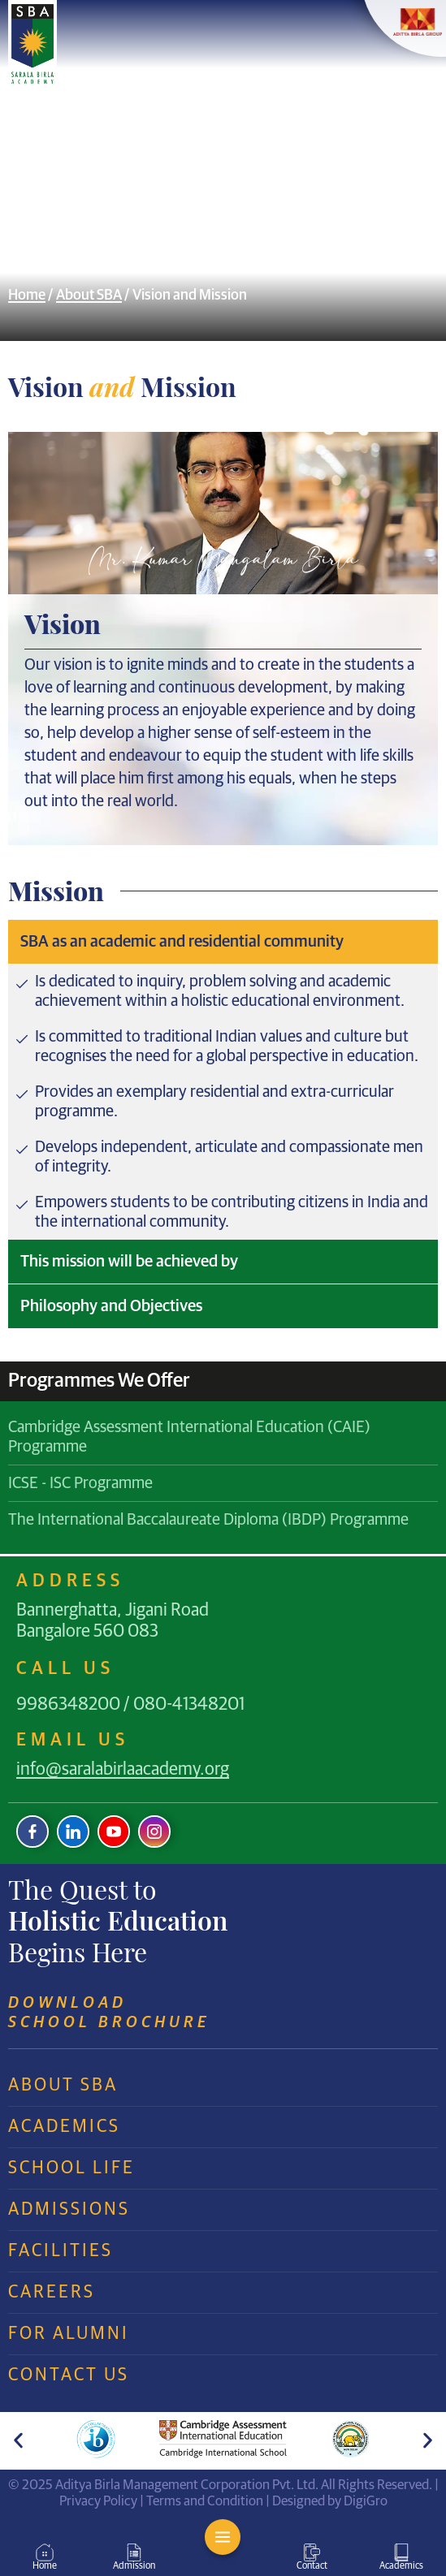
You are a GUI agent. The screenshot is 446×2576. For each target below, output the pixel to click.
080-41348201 (189, 1705)
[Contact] (312, 2552)
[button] (18, 2441)
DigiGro (366, 2502)
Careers (51, 2293)
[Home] (45, 2552)
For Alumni (68, 2334)
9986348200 (68, 1705)
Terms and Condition (204, 2502)
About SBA (89, 295)
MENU (223, 2563)
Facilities (60, 2251)
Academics (64, 2127)
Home (26, 295)
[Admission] (134, 2552)
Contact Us (68, 2375)
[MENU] (222, 2537)
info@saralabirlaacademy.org (122, 1770)
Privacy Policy (98, 2502)
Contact (312, 2566)
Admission (134, 2566)
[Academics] (401, 2552)
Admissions (69, 2210)
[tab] (223, 942)
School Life (71, 2168)
